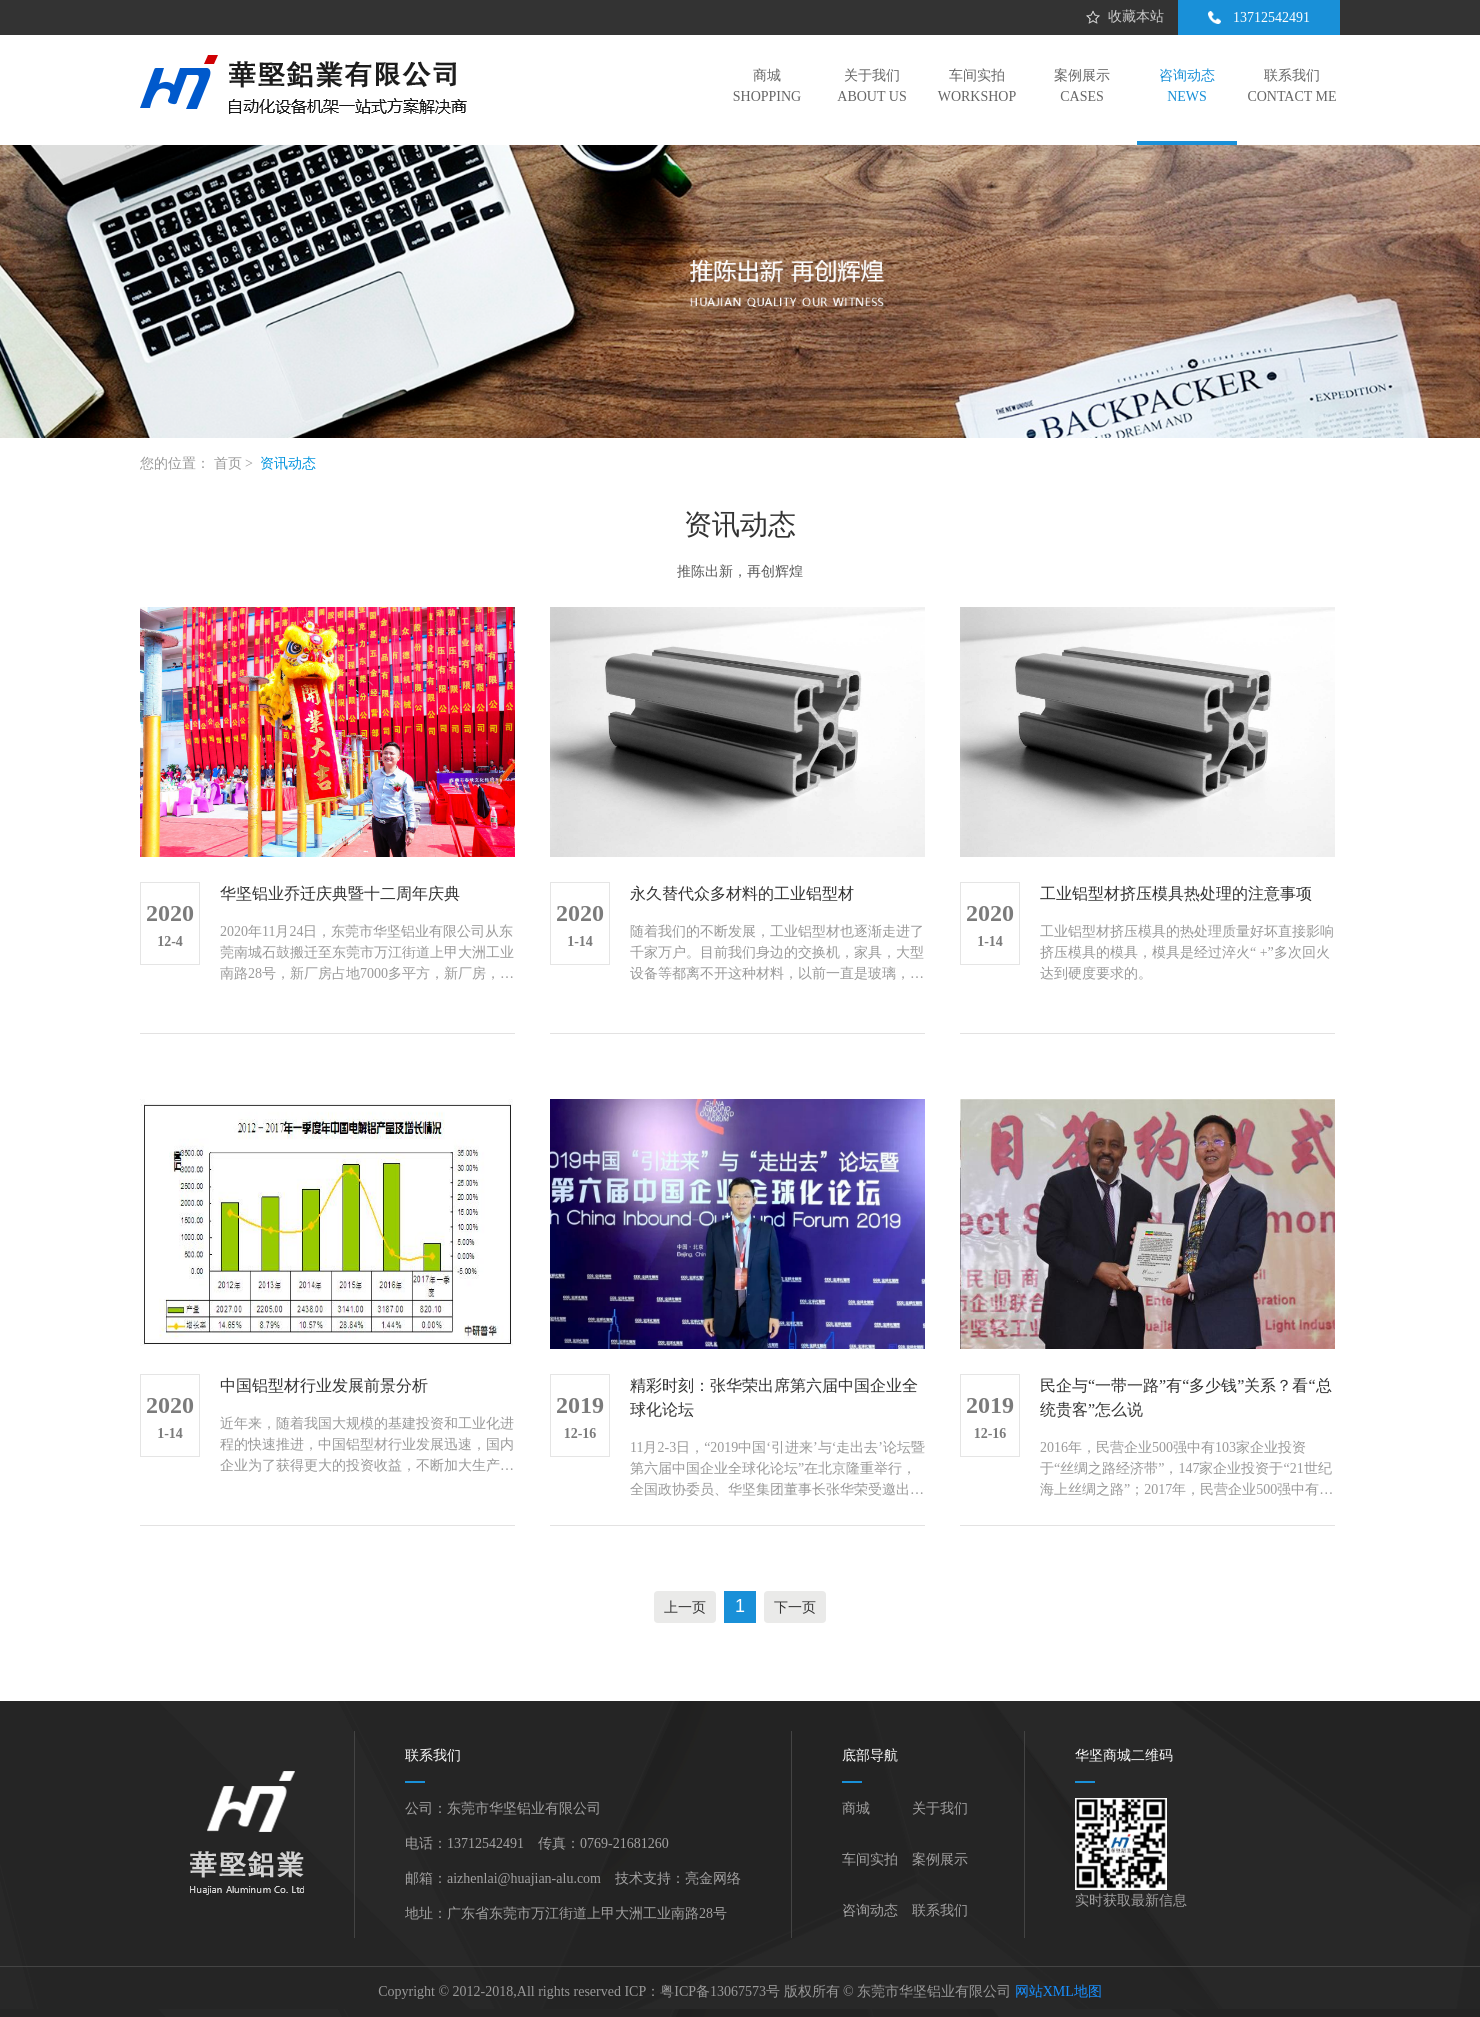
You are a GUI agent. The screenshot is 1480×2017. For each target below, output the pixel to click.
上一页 (685, 1607)
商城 (856, 1808)
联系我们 (940, 1910)
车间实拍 (870, 1859)
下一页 (795, 1607)
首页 (228, 463)
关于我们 (940, 1808)
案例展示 (940, 1859)
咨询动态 (870, 1910)
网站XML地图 (1058, 1991)
